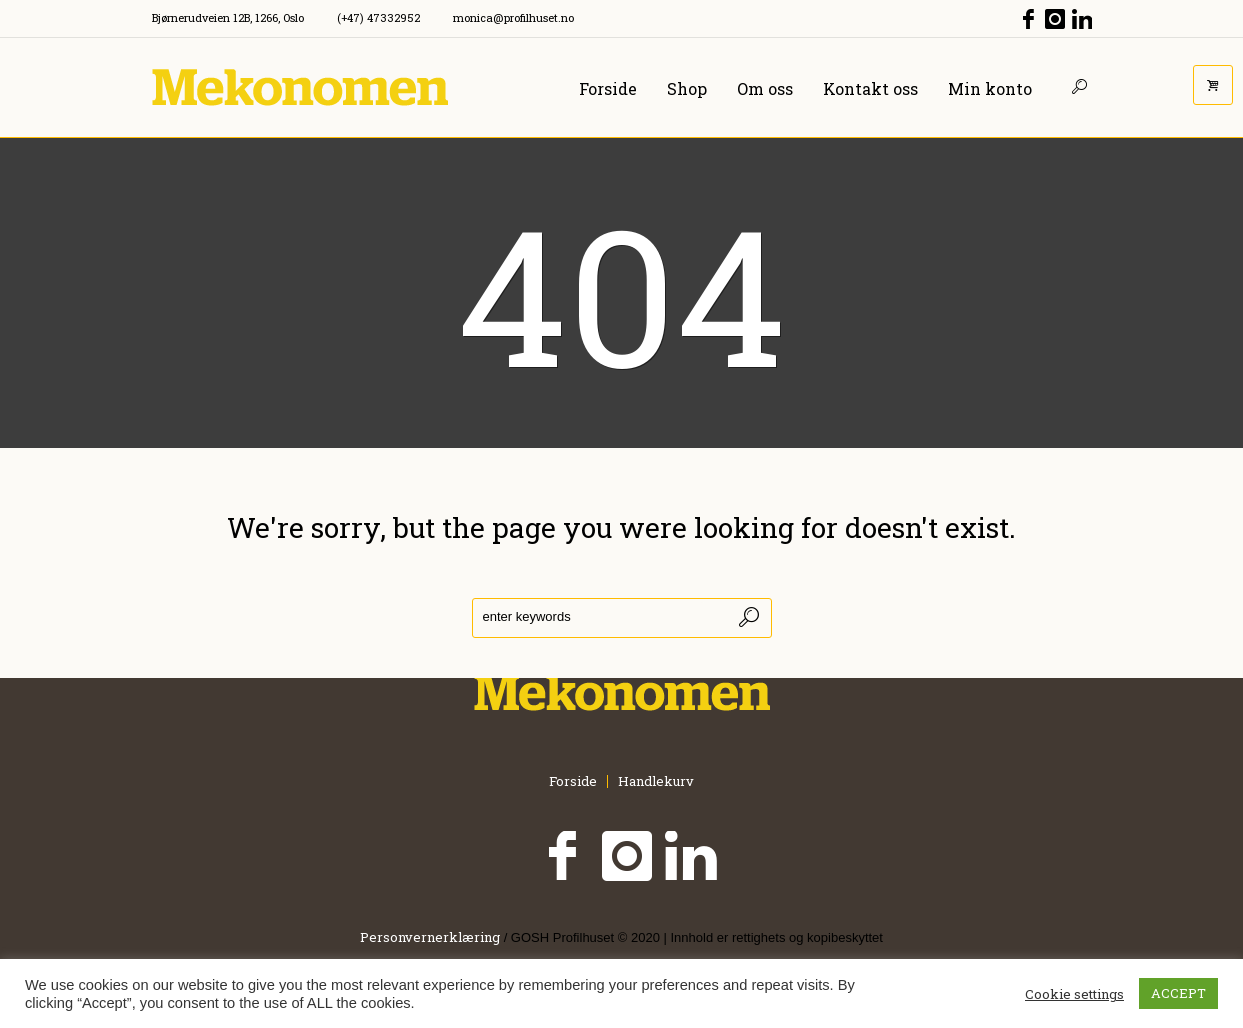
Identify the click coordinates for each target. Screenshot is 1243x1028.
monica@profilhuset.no (513, 17)
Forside (573, 781)
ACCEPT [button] (1178, 993)
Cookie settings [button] (1074, 994)
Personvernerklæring (430, 937)
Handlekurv (656, 781)
